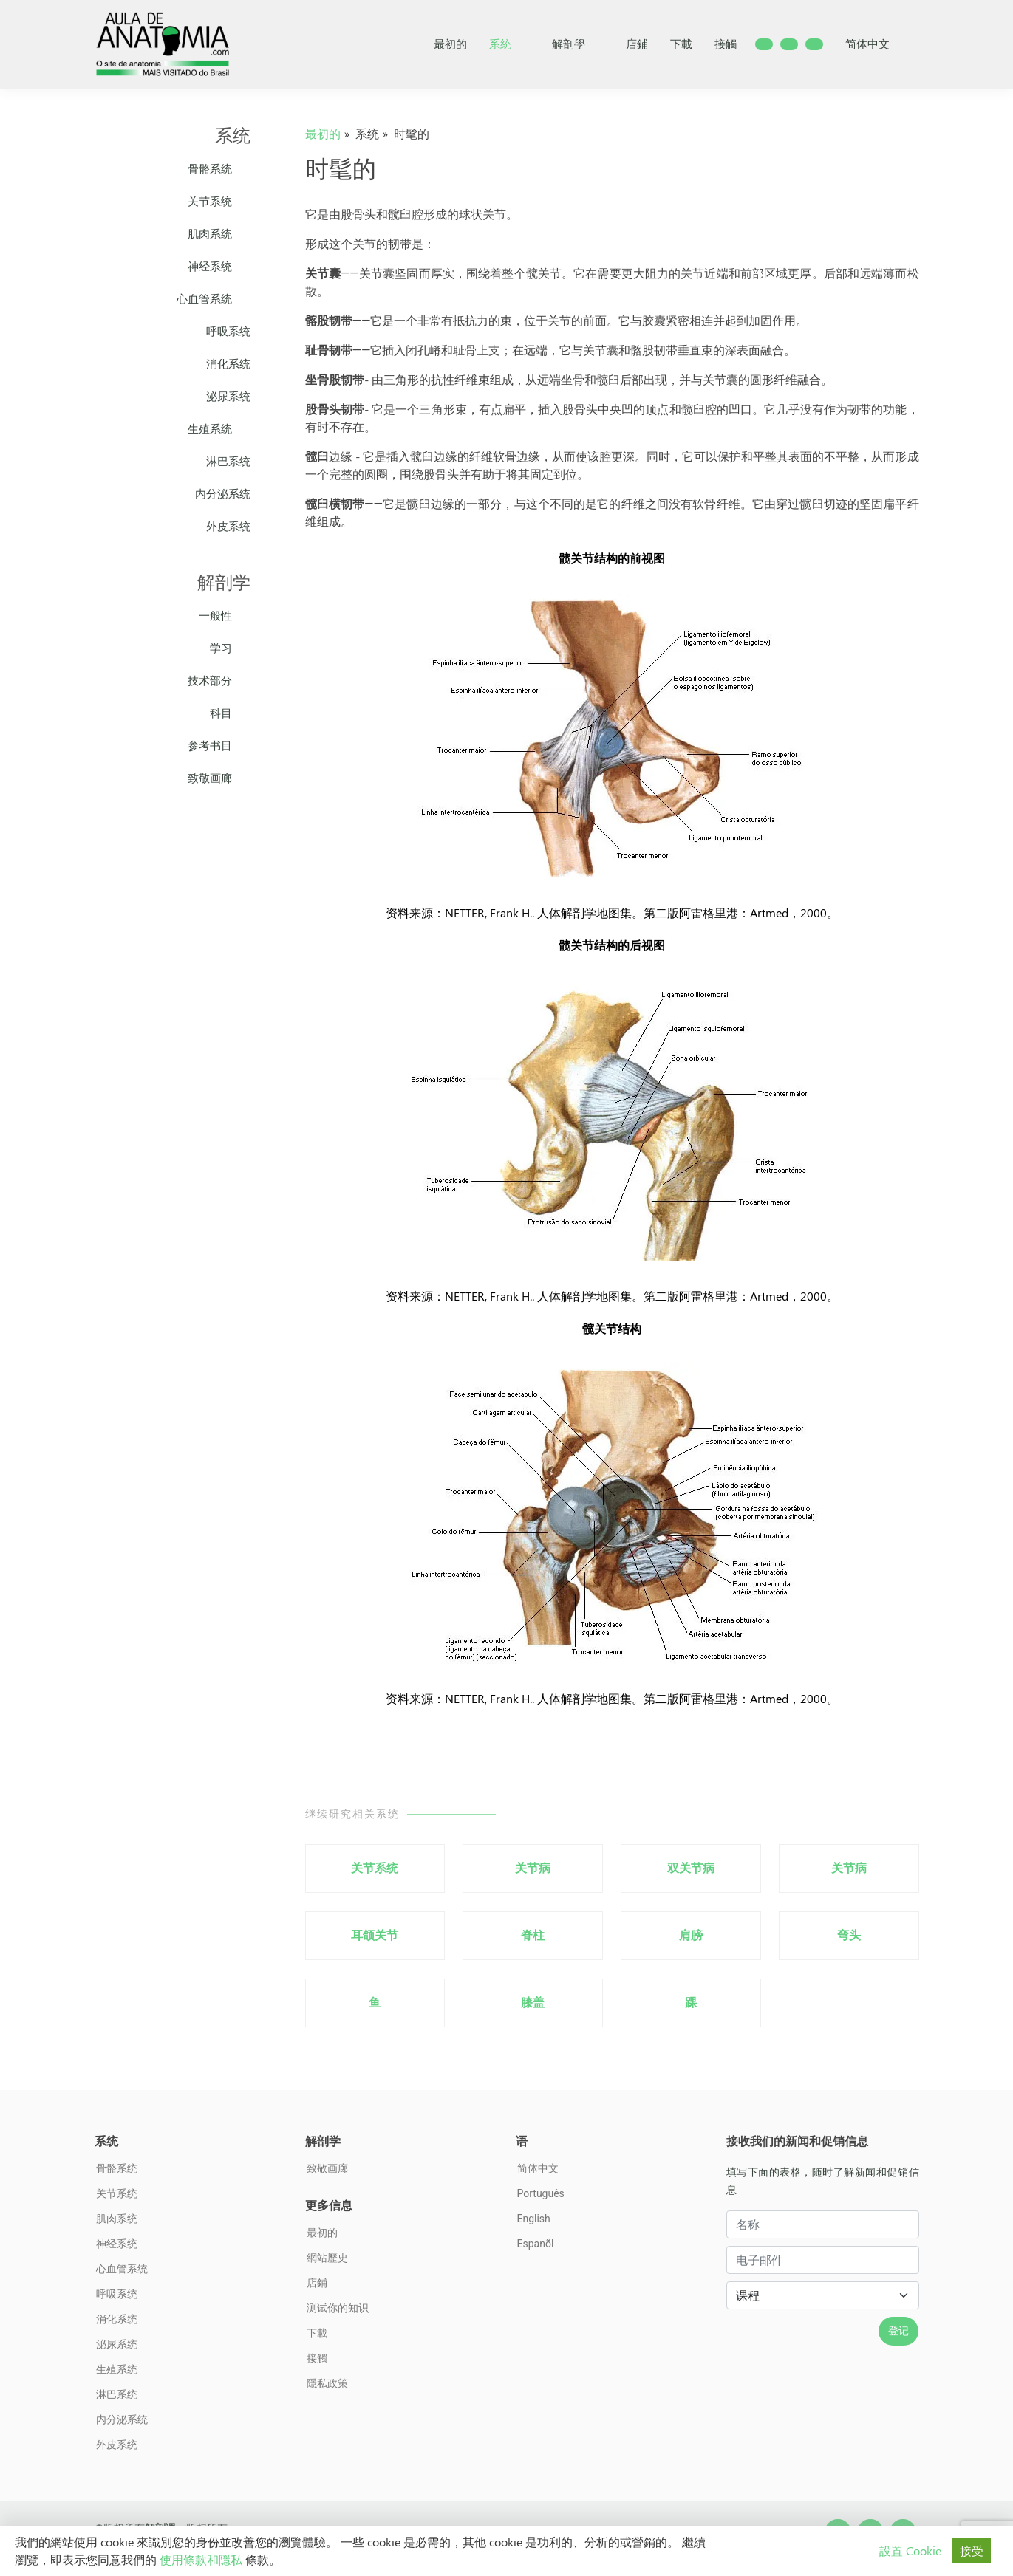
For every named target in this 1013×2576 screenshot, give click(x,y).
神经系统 (219, 266)
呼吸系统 (228, 331)
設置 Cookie (910, 2550)
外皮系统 (228, 526)
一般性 (224, 615)
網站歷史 (327, 2258)
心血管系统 (213, 298)
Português (541, 2193)
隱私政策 (327, 2383)
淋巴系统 (228, 461)
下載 (681, 44)
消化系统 (228, 363)
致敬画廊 (219, 778)
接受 (971, 2550)
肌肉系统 (219, 234)
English (533, 2218)
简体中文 (876, 44)
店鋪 (637, 44)
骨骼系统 (219, 169)
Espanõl (535, 2243)
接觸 (725, 44)
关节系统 (219, 201)
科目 (230, 713)
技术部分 (219, 680)
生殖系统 (219, 428)
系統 (509, 44)
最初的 (450, 44)
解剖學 (578, 44)
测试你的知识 (338, 2308)
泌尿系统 (228, 396)
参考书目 (219, 745)
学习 (230, 648)
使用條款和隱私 (201, 2559)
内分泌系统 (222, 493)
